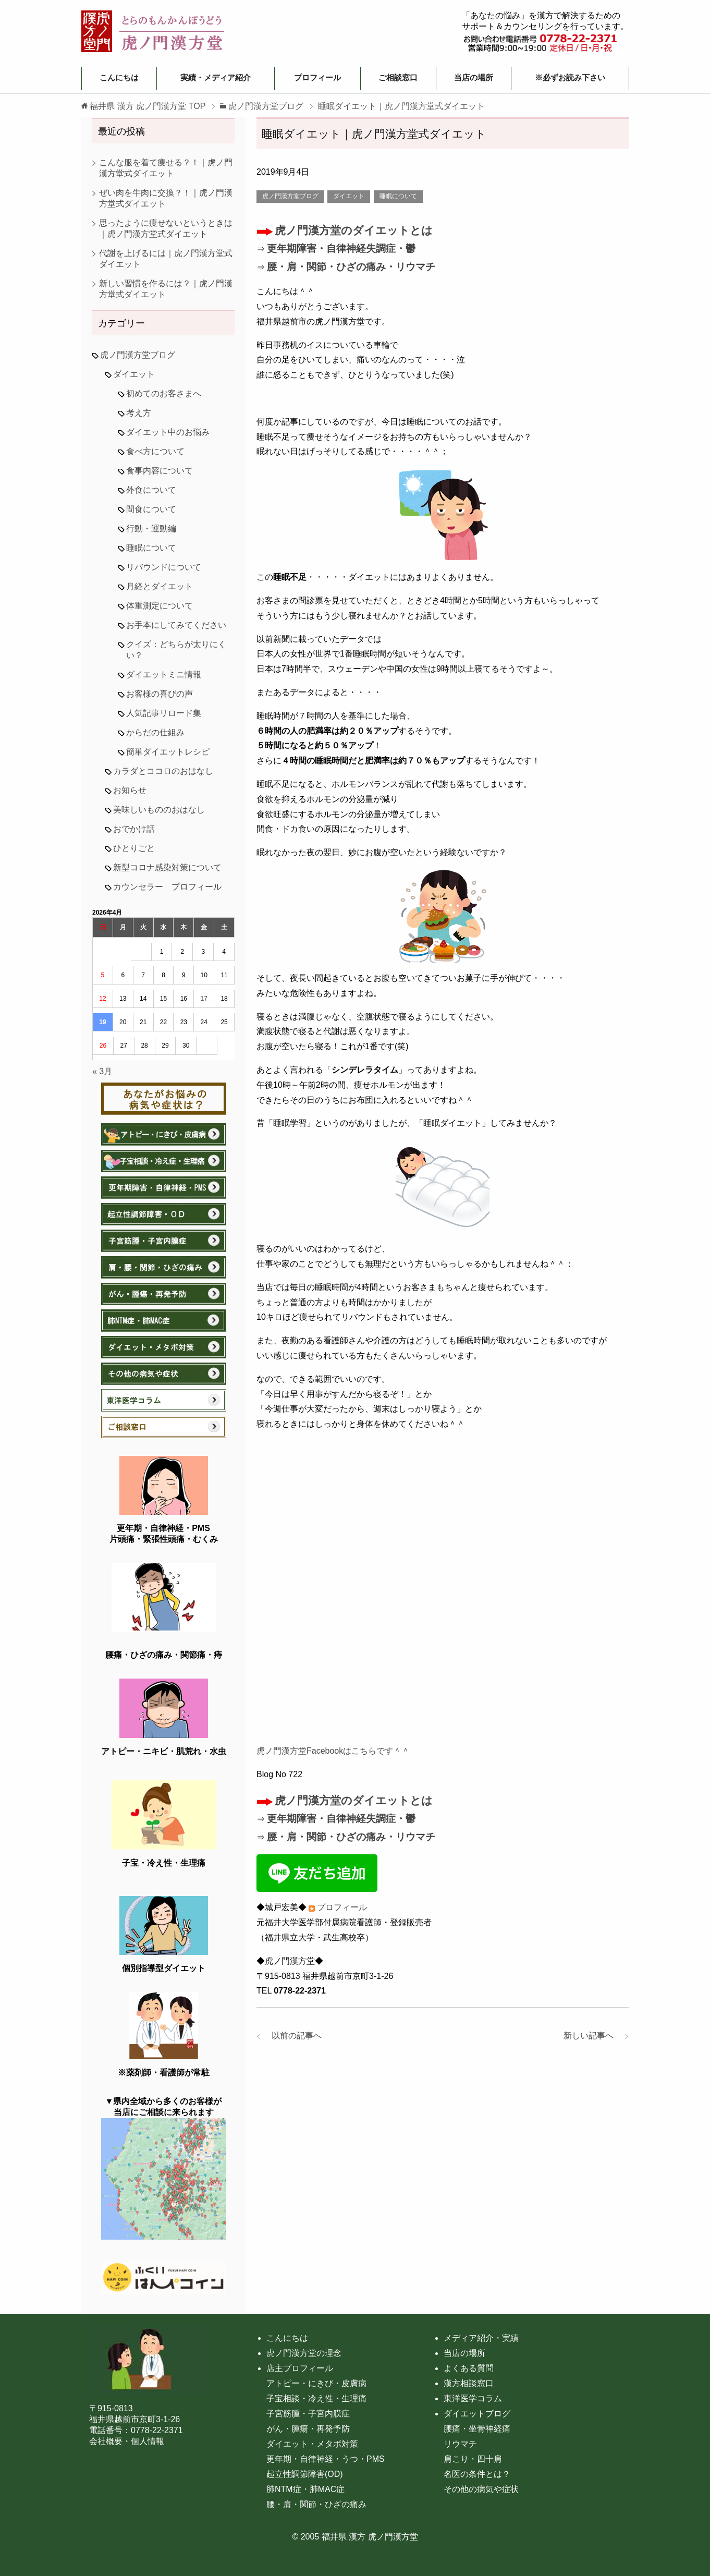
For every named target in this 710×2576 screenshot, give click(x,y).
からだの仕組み (155, 732)
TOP (147, 106)
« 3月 (102, 1071)
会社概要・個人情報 (126, 2441)
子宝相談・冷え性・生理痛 (316, 2398)
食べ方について (155, 451)
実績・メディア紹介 (215, 77)
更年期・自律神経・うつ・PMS (325, 2459)
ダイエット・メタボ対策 (312, 2443)
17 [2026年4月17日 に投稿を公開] (204, 998)
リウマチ (460, 2443)
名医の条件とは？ (477, 2474)
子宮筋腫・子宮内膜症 (308, 2413)
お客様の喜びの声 (159, 693)
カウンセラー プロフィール (167, 886)
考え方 (138, 412)
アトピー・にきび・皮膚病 (316, 2383)
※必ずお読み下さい (570, 77)
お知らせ (129, 790)
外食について (151, 489)
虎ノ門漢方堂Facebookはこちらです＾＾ (333, 1750)
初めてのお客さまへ (163, 393)
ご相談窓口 (398, 77)
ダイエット (348, 196)
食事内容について (159, 470)
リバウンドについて (163, 567)
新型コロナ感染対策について (167, 867)
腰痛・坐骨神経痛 (477, 2428)
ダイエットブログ (477, 2413)
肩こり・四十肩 (473, 2459)
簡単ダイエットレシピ (168, 751)
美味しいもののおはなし (159, 809)
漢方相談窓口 (469, 2383)
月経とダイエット (159, 586)
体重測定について (159, 605)
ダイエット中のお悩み (168, 432)
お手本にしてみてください (176, 625)
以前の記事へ (292, 2035)
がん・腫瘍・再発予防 (308, 2428)
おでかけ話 (134, 828)
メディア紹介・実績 (481, 2338)
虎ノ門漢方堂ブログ (290, 196)
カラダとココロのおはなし (163, 771)
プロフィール (317, 77)
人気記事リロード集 (163, 713)
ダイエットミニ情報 (163, 674)
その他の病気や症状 (481, 2489)
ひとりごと (134, 848)
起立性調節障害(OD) (304, 2474)
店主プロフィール (299, 2368)
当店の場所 (473, 77)
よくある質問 (469, 2368)
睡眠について (398, 196)
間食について (151, 509)
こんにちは (119, 77)
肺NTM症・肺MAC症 (305, 2489)
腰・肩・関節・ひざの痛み (316, 2504)
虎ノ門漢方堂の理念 (303, 2353)
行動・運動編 (151, 528)
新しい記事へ (593, 2035)
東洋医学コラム (473, 2398)
